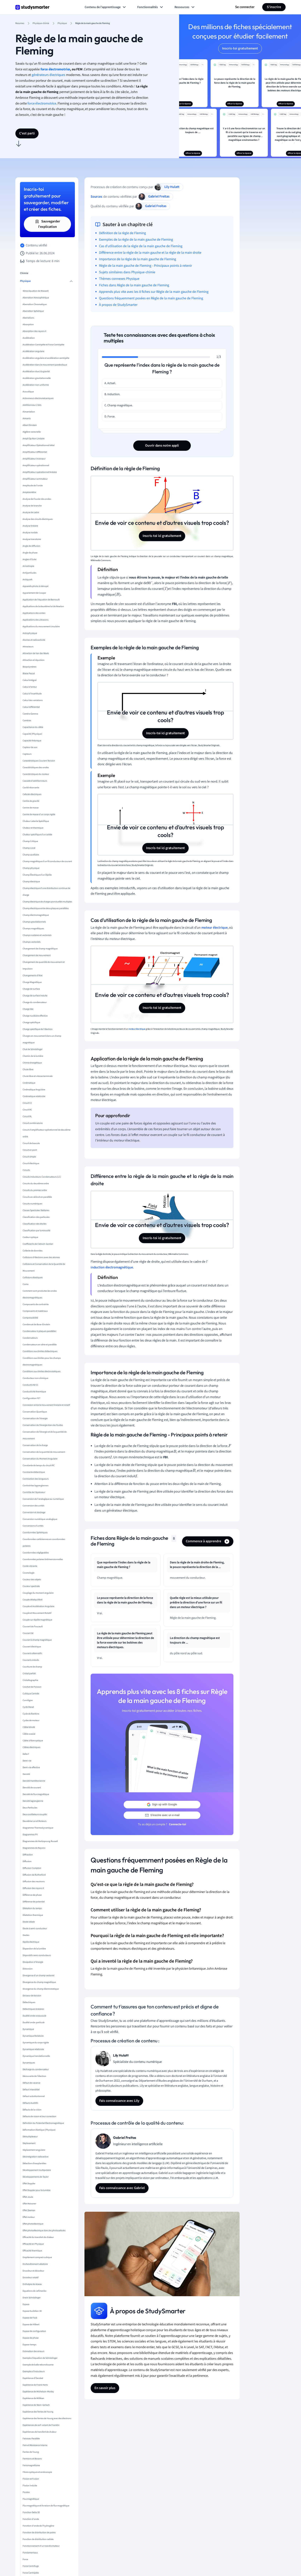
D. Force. (109, 416)
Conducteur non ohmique (35, 1378)
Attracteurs (28, 646)
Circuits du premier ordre (35, 1190)
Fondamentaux (30, 2552)
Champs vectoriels (32, 942)
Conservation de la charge (35, 1445)
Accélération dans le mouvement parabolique (45, 364)
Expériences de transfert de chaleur (39, 2432)
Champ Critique (30, 841)
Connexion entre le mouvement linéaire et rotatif (46, 1405)
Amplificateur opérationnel (36, 465)
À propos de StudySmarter (118, 304)
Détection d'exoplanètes (34, 2163)
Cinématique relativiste (34, 1096)
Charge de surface (31, 989)
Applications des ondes (34, 613)
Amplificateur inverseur (34, 458)
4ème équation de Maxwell (36, 291)
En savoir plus (104, 2388)
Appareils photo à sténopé (35, 586)
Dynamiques (29, 2062)
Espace (26, 2304)
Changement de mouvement (37, 955)
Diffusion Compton (32, 1868)
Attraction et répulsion (34, 660)
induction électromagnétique (112, 1267)
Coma (25, 1284)
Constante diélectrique (34, 1472)
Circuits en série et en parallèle (37, 1197)
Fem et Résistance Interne (35, 2445)
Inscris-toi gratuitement (240, 48)
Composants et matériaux (35, 1311)
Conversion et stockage (34, 1512)
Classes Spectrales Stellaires (36, 1210)
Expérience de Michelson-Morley (38, 2391)
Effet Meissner (29, 2203)
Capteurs (27, 754)
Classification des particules (36, 1217)
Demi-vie (27, 1760)
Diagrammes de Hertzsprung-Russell (40, 1841)
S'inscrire (274, 7)
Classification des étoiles (34, 1223)
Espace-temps (29, 2344)
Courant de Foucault (33, 1626)
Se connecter (245, 7)
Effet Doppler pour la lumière (36, 2190)
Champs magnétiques (33, 928)
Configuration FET (31, 1398)
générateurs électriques (48, 74)
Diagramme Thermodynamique (38, 1828)
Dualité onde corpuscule (34, 2015)
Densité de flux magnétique (36, 1794)
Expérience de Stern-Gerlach (36, 2405)
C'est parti (27, 133)
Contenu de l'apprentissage (106, 7)
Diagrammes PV (30, 1834)
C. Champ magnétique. (118, 405)
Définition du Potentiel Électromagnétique (43, 2123)
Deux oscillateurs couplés (35, 1814)
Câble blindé (29, 1727)
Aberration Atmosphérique (36, 297)
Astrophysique (30, 633)
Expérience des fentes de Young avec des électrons (47, 2418)
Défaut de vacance (31, 2083)
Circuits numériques (32, 1203)
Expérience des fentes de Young (38, 2411)
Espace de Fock (30, 2317)
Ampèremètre (29, 492)
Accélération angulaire (33, 351)
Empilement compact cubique (37, 2257)
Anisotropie (28, 566)
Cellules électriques (32, 794)
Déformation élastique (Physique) (39, 2130)
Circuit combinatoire (33, 1123)
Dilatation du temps (32, 1908)
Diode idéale (29, 1921)
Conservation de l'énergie (35, 1418)
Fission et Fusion (31, 2479)
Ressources (184, 7)
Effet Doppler (29, 2183)
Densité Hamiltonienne (34, 1781)
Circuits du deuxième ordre (36, 1183)
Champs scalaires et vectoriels (37, 935)
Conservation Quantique (35, 1411)
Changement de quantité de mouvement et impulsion (44, 965)
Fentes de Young (31, 2452)
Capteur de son (30, 747)
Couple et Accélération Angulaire (38, 1606)
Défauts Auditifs (30, 2103)
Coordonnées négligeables (36, 1552)
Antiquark (27, 579)
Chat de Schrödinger (32, 1049)
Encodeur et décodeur (33, 2270)
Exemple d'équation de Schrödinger (40, 2358)
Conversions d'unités (33, 1525)
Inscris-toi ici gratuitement (162, 535)
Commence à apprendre (208, 1541)
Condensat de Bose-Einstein (36, 1324)
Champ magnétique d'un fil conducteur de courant (47, 861)
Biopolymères (29, 666)
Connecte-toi (177, 1824)
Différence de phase (32, 1895)
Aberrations (28, 317)
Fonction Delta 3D (31, 2512)
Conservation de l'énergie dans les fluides (43, 1425)
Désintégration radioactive (35, 2156)
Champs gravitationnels (34, 921)
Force (25, 2559)
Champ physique (31, 868)
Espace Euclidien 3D (32, 2311)
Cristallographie (30, 1680)
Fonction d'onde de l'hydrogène (38, 2525)
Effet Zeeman (29, 2210)
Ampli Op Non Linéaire (34, 438)
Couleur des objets (32, 1579)
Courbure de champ (32, 1666)
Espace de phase (31, 2338)
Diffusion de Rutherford (34, 1874)
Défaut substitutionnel (34, 2096)
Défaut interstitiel (31, 2089)
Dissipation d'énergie (33, 1962)
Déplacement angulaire (34, 2150)
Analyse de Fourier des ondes (37, 499)
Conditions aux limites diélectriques (40, 1351)
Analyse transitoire (32, 539)
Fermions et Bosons (32, 2458)
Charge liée (28, 1009)
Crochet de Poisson (32, 1687)
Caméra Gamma (30, 713)
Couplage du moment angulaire (38, 1593)
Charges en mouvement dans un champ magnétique (42, 1039)
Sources (96, 196)
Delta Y (26, 1754)
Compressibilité (30, 1317)
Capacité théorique (32, 740)
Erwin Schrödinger (32, 2297)
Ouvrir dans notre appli (162, 445)
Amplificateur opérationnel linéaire (40, 472)
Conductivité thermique (34, 1391)
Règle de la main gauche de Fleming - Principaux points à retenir (145, 265)
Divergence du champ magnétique (39, 1982)
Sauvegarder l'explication (47, 224)
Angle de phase (30, 552)
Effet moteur (29, 2217)
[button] (18, 144)
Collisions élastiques (33, 1277)
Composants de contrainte (36, 1304)
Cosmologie (28, 1572)
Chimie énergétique (32, 1062)
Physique (25, 281)
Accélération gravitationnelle (37, 378)
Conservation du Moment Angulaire (40, 1458)
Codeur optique (30, 1237)
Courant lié (28, 1633)
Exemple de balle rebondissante (38, 2364)
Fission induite (30, 2485)
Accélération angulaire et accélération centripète (46, 358)
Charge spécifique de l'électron (38, 1029)
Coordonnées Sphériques (35, 1532)
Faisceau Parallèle (31, 2438)
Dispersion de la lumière (34, 1948)
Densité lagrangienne (33, 1801)
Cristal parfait (29, 1673)
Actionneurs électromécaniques (38, 398)
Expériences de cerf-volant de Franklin (41, 2425)
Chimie (24, 273)
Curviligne (28, 1700)
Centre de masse (31, 807)
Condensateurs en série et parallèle (40, 1344)
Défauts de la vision (32, 2109)
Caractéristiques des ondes (36, 767)
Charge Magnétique (32, 982)
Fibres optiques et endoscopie (37, 2472)
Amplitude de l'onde (33, 485)
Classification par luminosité (36, 1230)
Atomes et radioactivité (34, 640)
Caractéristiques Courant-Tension (39, 760)
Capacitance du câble (33, 727)
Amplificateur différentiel (35, 452)
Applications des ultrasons (35, 619)
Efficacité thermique (32, 2250)
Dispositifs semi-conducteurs (37, 1955)
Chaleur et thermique (33, 828)
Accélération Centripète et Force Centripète (43, 344)
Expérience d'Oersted (33, 2378)
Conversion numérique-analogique (40, 1519)
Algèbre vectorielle (32, 432)
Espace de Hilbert (31, 2324)
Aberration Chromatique (35, 304)
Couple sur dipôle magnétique (37, 1619)
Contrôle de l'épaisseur (34, 1492)
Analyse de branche (32, 505)
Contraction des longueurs (36, 1479)
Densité (26, 1774)
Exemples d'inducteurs (34, 2371)
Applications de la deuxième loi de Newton (43, 606)
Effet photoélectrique (33, 2223)
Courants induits (31, 1660)
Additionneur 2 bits (32, 405)
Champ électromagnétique (36, 915)
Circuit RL (27, 1116)
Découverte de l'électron (34, 2076)
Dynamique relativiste (33, 2049)
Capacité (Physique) (32, 734)
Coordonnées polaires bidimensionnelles (43, 1559)
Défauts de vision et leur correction (39, 2116)
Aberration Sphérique (33, 311)
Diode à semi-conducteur (35, 1928)
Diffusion (27, 1861)
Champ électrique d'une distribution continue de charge (46, 892)
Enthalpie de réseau (32, 2284)
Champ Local (29, 848)
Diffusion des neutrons (34, 1881)
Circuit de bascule (31, 1143)
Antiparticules (29, 572)
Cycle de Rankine (31, 1713)
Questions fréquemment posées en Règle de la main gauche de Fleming (151, 298)
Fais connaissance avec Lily (119, 2100)
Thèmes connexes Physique (119, 278)
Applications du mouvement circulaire (41, 626)
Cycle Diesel (28, 1707)
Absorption (28, 324)
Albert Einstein (30, 425)
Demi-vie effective (31, 1767)
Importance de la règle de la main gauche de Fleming (137, 259)
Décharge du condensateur (36, 2069)
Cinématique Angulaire (34, 1089)
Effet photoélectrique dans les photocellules (44, 2230)
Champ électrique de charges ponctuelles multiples (47, 901)
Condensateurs (30, 1338)
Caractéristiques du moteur (36, 774)
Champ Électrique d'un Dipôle (37, 874)
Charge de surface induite (35, 995)
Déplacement (29, 2143)
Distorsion (28, 1968)
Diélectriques (29, 2002)
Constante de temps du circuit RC (39, 1465)
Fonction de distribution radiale (38, 2539)
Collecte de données (32, 1250)
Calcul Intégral (29, 680)
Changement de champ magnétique (40, 948)
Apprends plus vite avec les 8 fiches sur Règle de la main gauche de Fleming (153, 291)
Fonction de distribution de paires (39, 2532)
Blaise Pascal (29, 673)
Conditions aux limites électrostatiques (41, 1371)
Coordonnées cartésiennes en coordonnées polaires (44, 1543)
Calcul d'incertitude (32, 693)
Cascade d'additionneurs (35, 781)
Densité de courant (32, 1787)
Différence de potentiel (34, 1901)
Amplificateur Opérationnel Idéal (39, 445)
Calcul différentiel (31, 707)
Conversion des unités (33, 1505)
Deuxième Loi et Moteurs (34, 1821)
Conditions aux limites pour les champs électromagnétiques (42, 1361)
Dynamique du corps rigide (36, 2042)
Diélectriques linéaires (33, 2009)
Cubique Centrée (31, 1693)
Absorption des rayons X (34, 331)
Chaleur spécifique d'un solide (37, 834)
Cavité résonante (31, 787)
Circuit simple (29, 1156)
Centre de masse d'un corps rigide (39, 814)
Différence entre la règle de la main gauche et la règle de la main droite (150, 252)
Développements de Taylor (36, 2176)
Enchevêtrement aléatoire (35, 2264)
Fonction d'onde (31, 2519)
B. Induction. (112, 394)
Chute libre (28, 1069)
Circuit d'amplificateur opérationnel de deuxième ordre (46, 1133)
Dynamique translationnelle (36, 2056)
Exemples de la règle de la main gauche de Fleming (136, 239)
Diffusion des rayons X (33, 1888)
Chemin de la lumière (33, 1056)
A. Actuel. (110, 383)
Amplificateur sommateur (35, 479)
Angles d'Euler (29, 559)
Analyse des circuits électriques (38, 519)
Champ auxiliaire (31, 854)
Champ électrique (31, 881)
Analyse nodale (30, 532)
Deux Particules (30, 1807)
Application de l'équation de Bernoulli (41, 599)
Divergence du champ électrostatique (41, 1989)
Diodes (26, 1935)
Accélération (29, 338)
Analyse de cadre (31, 512)
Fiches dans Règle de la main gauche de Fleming (134, 285)
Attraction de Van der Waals (36, 653)
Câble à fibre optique (33, 1740)
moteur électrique (214, 927)
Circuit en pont (30, 1150)
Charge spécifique (31, 1022)
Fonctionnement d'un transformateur (41, 2546)
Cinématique (29, 1083)
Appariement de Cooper (34, 593)
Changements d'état (32, 975)
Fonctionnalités (150, 7)
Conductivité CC (30, 1385)
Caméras (27, 720)
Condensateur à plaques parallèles (39, 1331)
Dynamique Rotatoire (33, 2036)
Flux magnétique (31, 2499)
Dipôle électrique (31, 1942)
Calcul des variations (33, 700)
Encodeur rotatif (31, 2277)
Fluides (26, 2492)
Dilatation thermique (33, 1915)
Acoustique (28, 391)
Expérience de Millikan (33, 2398)
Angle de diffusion (31, 546)
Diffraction (28, 1854)
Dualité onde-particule (34, 2022)
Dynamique (28, 2029)
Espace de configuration (34, 2331)
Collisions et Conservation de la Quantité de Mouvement (44, 1267)
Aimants (27, 418)
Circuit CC (27, 1103)
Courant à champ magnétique (37, 1640)
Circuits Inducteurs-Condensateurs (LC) (42, 1177)
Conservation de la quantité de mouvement (44, 1452)
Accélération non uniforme (36, 385)
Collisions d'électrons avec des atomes (41, 1257)
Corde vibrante (30, 1566)
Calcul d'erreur (30, 687)
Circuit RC (27, 1109)
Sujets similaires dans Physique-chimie (127, 272)
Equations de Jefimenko (34, 2291)
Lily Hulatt (172, 186)
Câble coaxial (29, 1734)
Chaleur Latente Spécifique (36, 821)
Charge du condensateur (35, 1002)
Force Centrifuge (31, 2566)
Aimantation (29, 411)
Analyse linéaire (30, 526)
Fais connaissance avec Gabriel (122, 2188)
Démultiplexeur (30, 2136)
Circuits (26, 1170)
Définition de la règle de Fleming (122, 233)
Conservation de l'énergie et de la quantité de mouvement (45, 1435)
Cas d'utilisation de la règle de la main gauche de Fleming (140, 246)
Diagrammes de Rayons (34, 1848)
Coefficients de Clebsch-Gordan (38, 1244)
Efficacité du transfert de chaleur (38, 2237)
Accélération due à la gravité (36, 371)
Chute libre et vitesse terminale (38, 1076)
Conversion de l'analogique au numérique (43, 1499)
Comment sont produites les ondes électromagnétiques (40, 1294)
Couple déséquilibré (32, 1599)
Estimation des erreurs (33, 2351)
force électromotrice (55, 69)
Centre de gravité (31, 801)
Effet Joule (28, 2197)
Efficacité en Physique (33, 2244)
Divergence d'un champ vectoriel (38, 1975)
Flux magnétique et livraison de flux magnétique (46, 2505)
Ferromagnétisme (31, 2465)
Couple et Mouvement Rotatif (37, 1613)
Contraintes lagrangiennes (35, 1485)
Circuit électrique (31, 1163)
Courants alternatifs (32, 1653)
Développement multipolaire (37, 2170)
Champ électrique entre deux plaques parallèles (46, 908)
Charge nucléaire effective (35, 1015)
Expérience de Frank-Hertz (35, 2385)
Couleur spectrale (31, 1586)
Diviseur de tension (32, 1995)
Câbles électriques (31, 1747)
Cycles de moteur (31, 1720)
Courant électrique (32, 1646)
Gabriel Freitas (159, 196)
